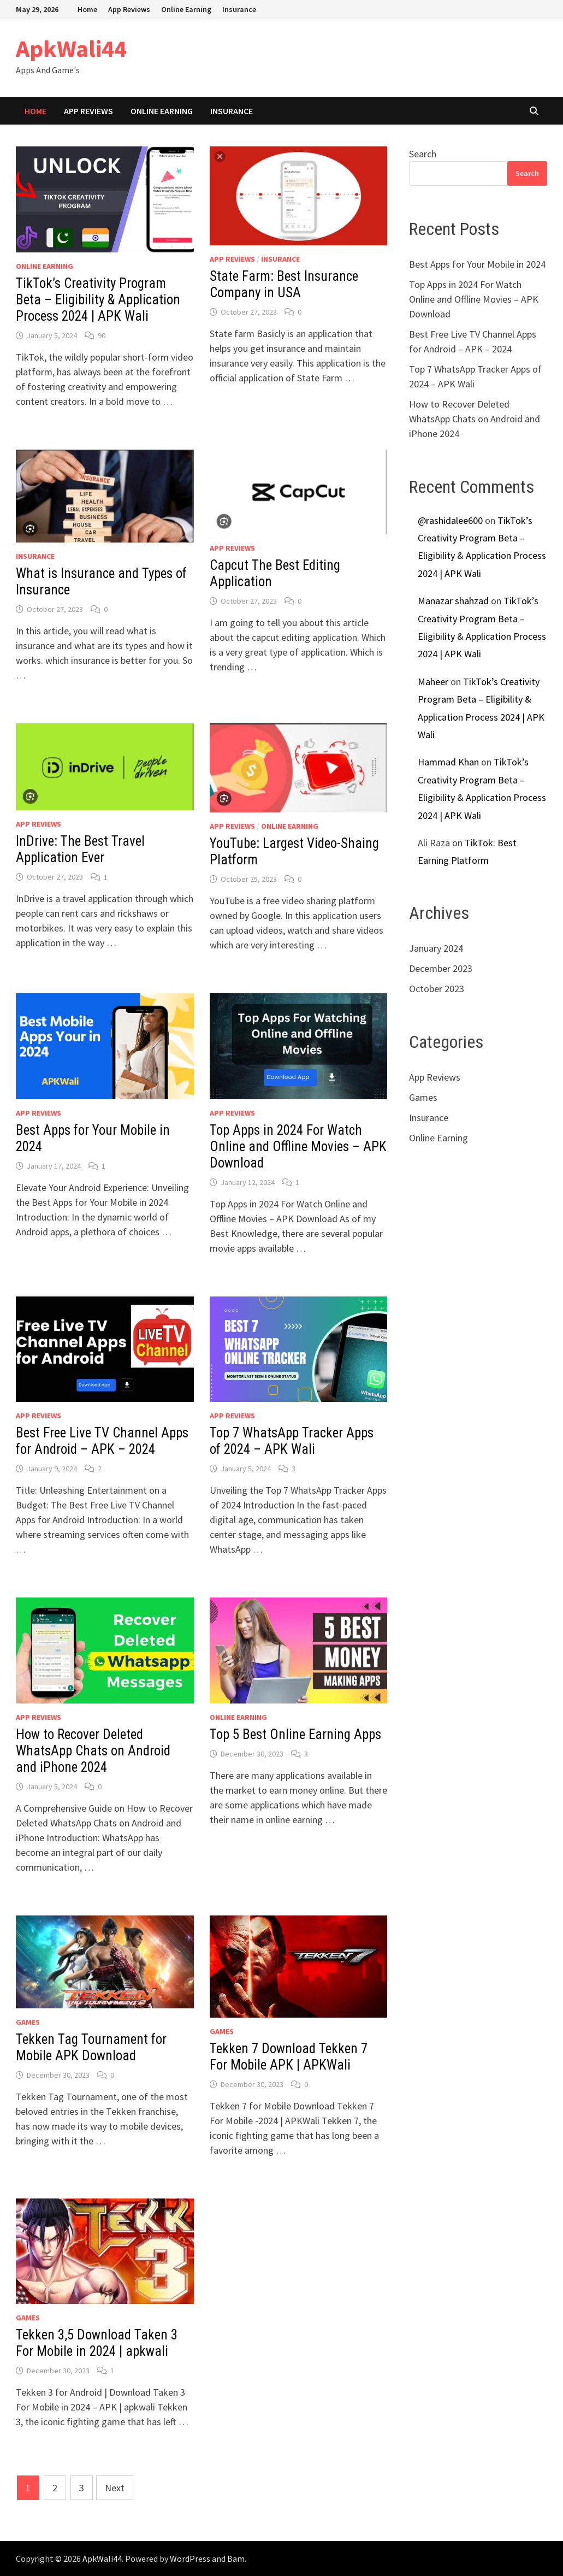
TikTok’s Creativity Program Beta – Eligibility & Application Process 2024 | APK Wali (98, 299)
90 (101, 335)
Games (28, 2022)
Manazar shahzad (453, 600)
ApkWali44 (71, 48)
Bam (236, 2558)
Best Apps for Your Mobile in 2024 (477, 264)
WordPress (190, 2558)
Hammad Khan (448, 762)
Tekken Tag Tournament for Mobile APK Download (91, 2047)
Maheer (433, 681)
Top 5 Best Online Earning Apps (295, 1734)
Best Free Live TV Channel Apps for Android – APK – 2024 (102, 1441)
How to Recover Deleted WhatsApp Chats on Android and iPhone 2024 (93, 1750)
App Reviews (129, 9)
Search (422, 154)
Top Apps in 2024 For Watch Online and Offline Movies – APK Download (298, 1146)
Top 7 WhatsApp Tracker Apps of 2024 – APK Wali (292, 1441)
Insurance (239, 9)
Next (115, 2487)
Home (87, 9)
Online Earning (186, 9)
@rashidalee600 (450, 520)
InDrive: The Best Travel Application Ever (80, 849)
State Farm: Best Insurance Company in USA (284, 284)
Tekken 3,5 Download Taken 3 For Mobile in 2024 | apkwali (96, 2343)
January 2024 (436, 948)
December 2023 (440, 968)
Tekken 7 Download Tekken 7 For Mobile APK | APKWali (289, 2057)
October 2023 (436, 988)
